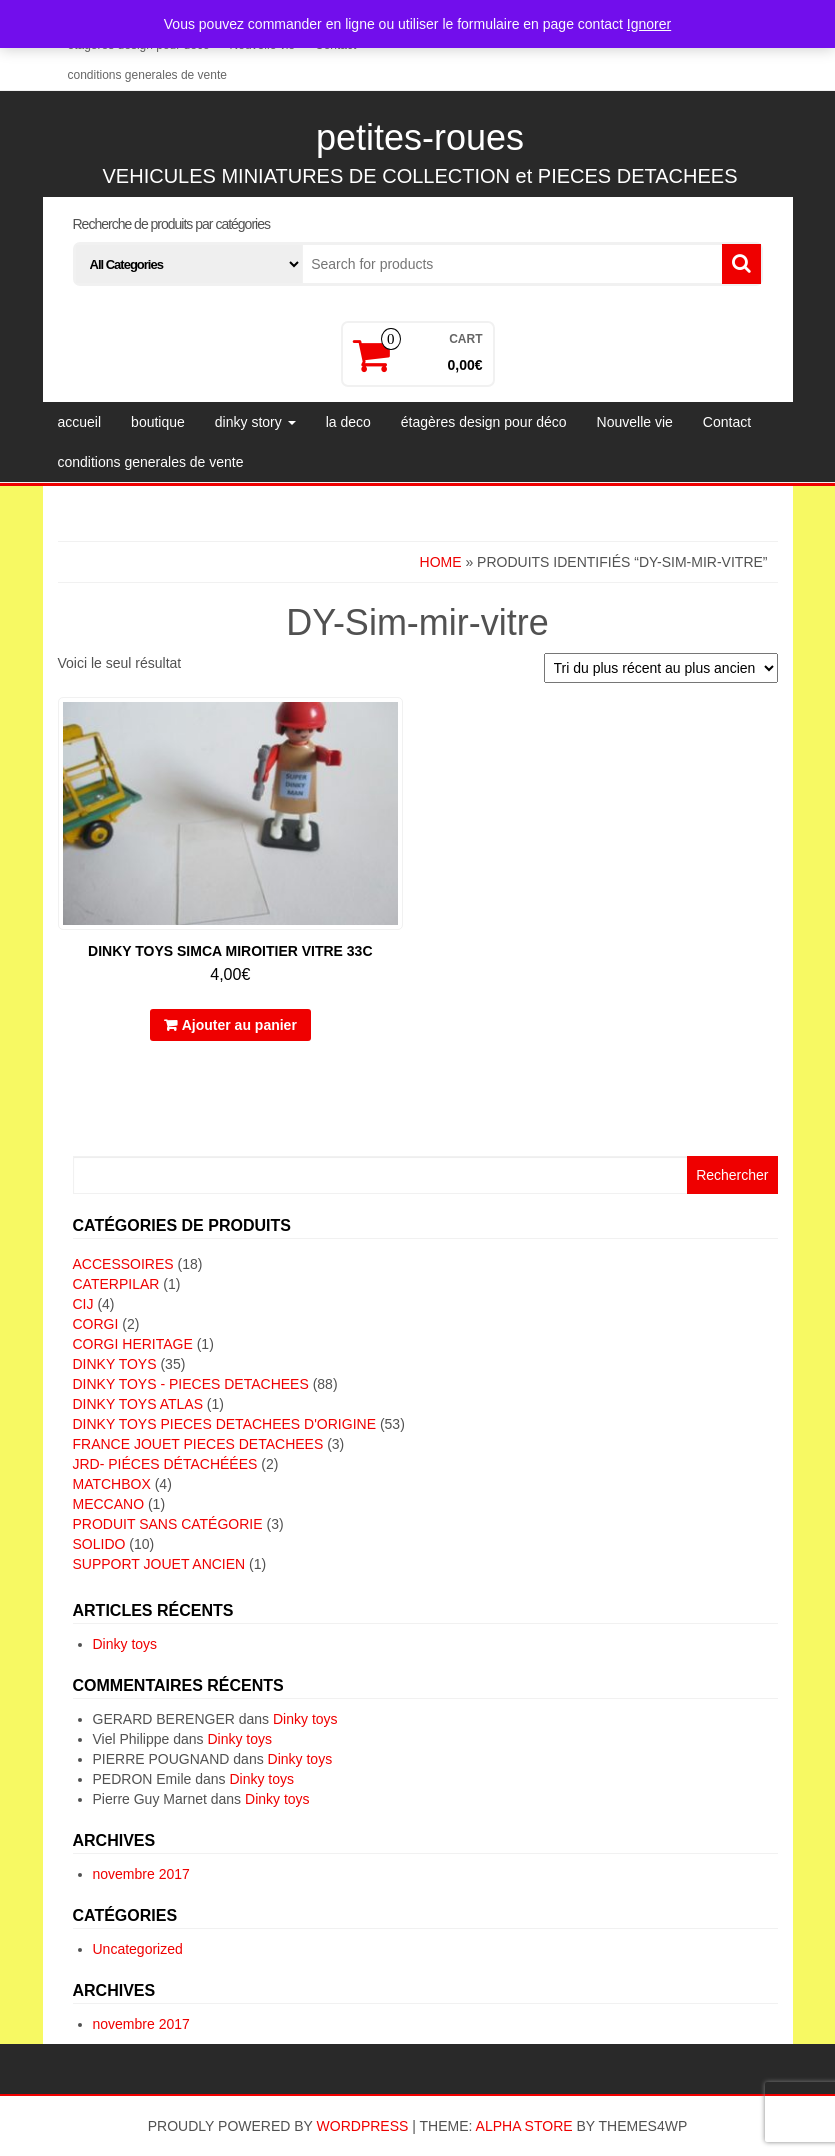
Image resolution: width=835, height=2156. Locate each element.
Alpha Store (524, 2126)
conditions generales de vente (147, 75)
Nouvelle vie (635, 422)
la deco (348, 422)
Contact (727, 422)
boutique (158, 422)
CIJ (83, 1304)
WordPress (363, 2126)
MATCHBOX (112, 1484)
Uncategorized (138, 1949)
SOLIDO (99, 1544)
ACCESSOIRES (123, 1264)
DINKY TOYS (115, 1364)
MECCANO (109, 1504)
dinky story (255, 422)
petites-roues (420, 137)
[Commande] (661, 668)
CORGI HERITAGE (133, 1344)
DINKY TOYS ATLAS (138, 1404)
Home (441, 562)
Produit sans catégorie (168, 1524)
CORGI (96, 1324)
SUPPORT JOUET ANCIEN (159, 1564)
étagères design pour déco (484, 422)
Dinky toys (125, 1644)
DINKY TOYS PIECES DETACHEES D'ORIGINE (225, 1424)
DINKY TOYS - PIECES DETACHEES (191, 1384)
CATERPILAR (116, 1284)
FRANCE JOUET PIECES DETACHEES (198, 1444)
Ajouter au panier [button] (239, 1025)
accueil (80, 422)
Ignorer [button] (649, 24)
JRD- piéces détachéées (165, 1464)
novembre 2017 (141, 1874)
